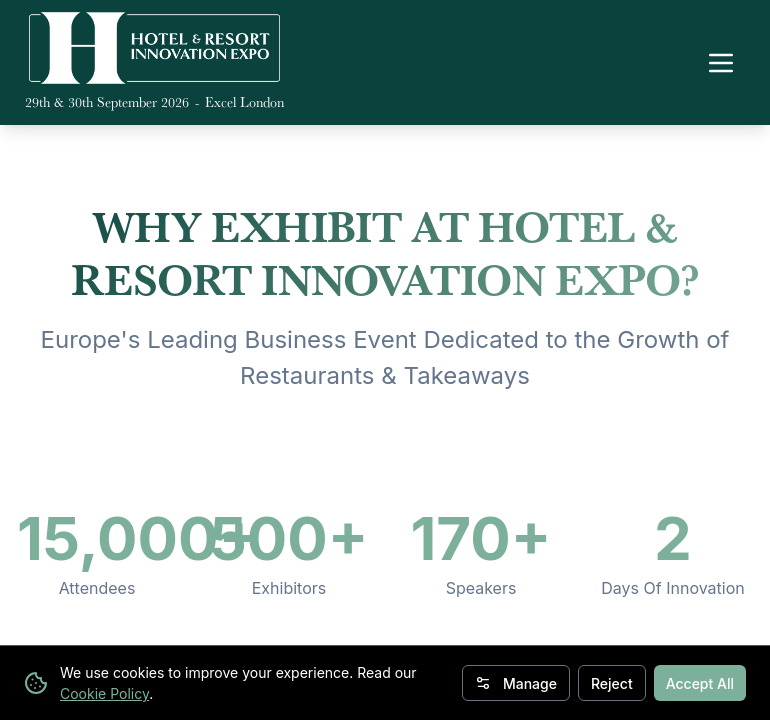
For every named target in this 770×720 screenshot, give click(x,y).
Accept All (700, 683)
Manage (516, 683)
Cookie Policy (104, 693)
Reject (612, 683)
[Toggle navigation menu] (721, 63)
